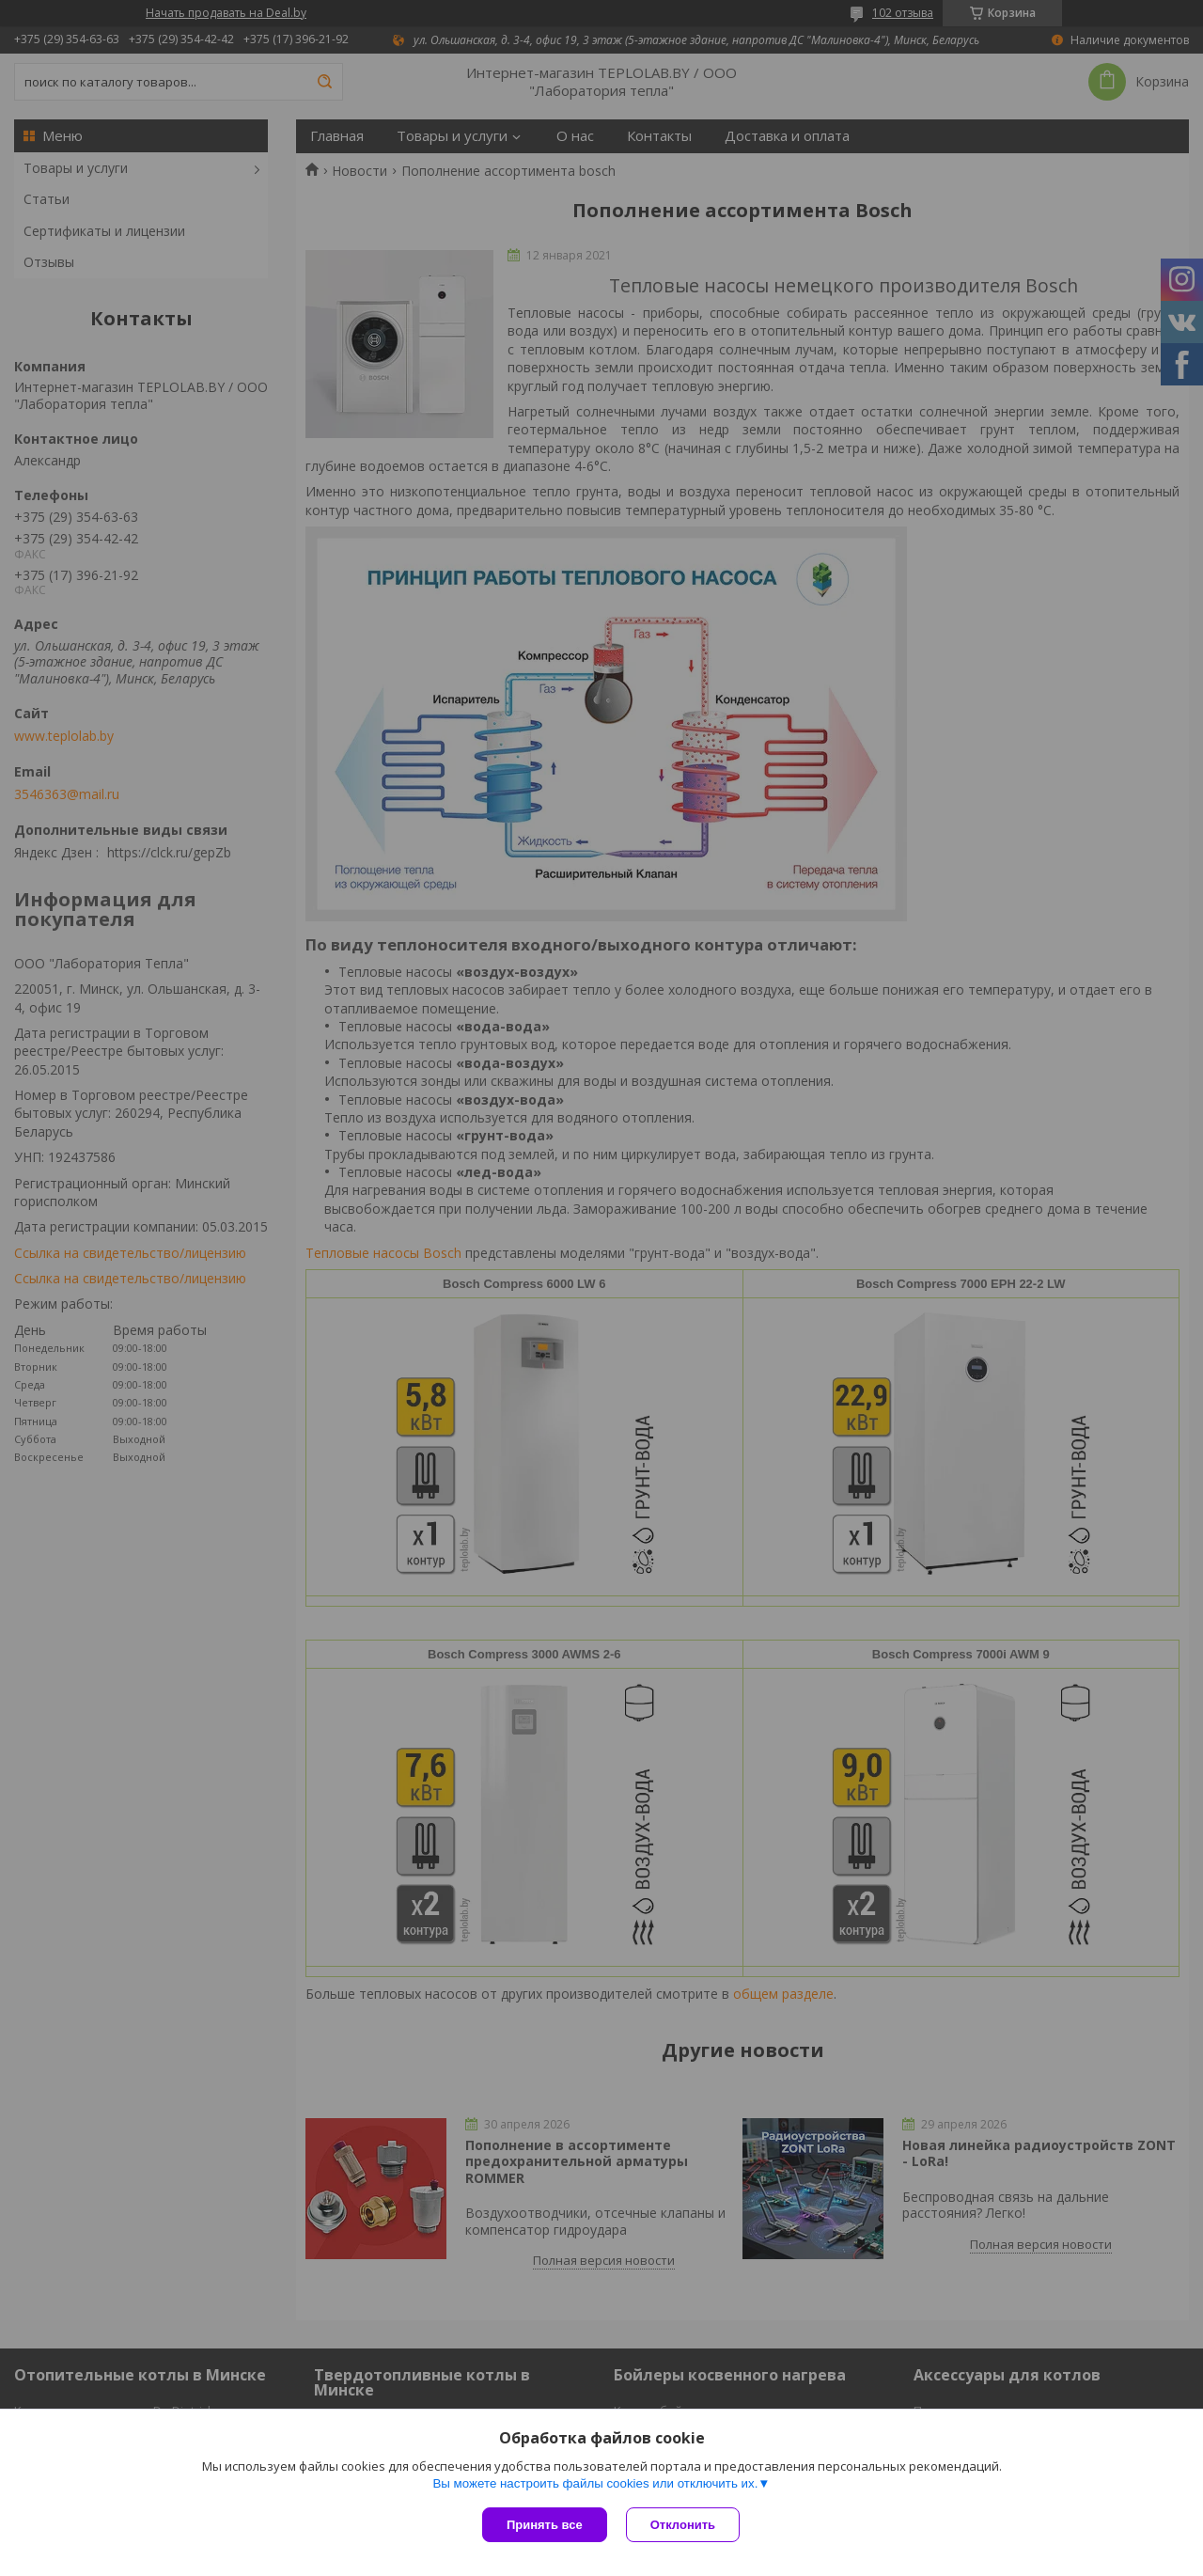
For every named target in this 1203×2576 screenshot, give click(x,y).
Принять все (545, 2525)
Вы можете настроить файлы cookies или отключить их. (595, 2483)
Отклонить (682, 2525)
